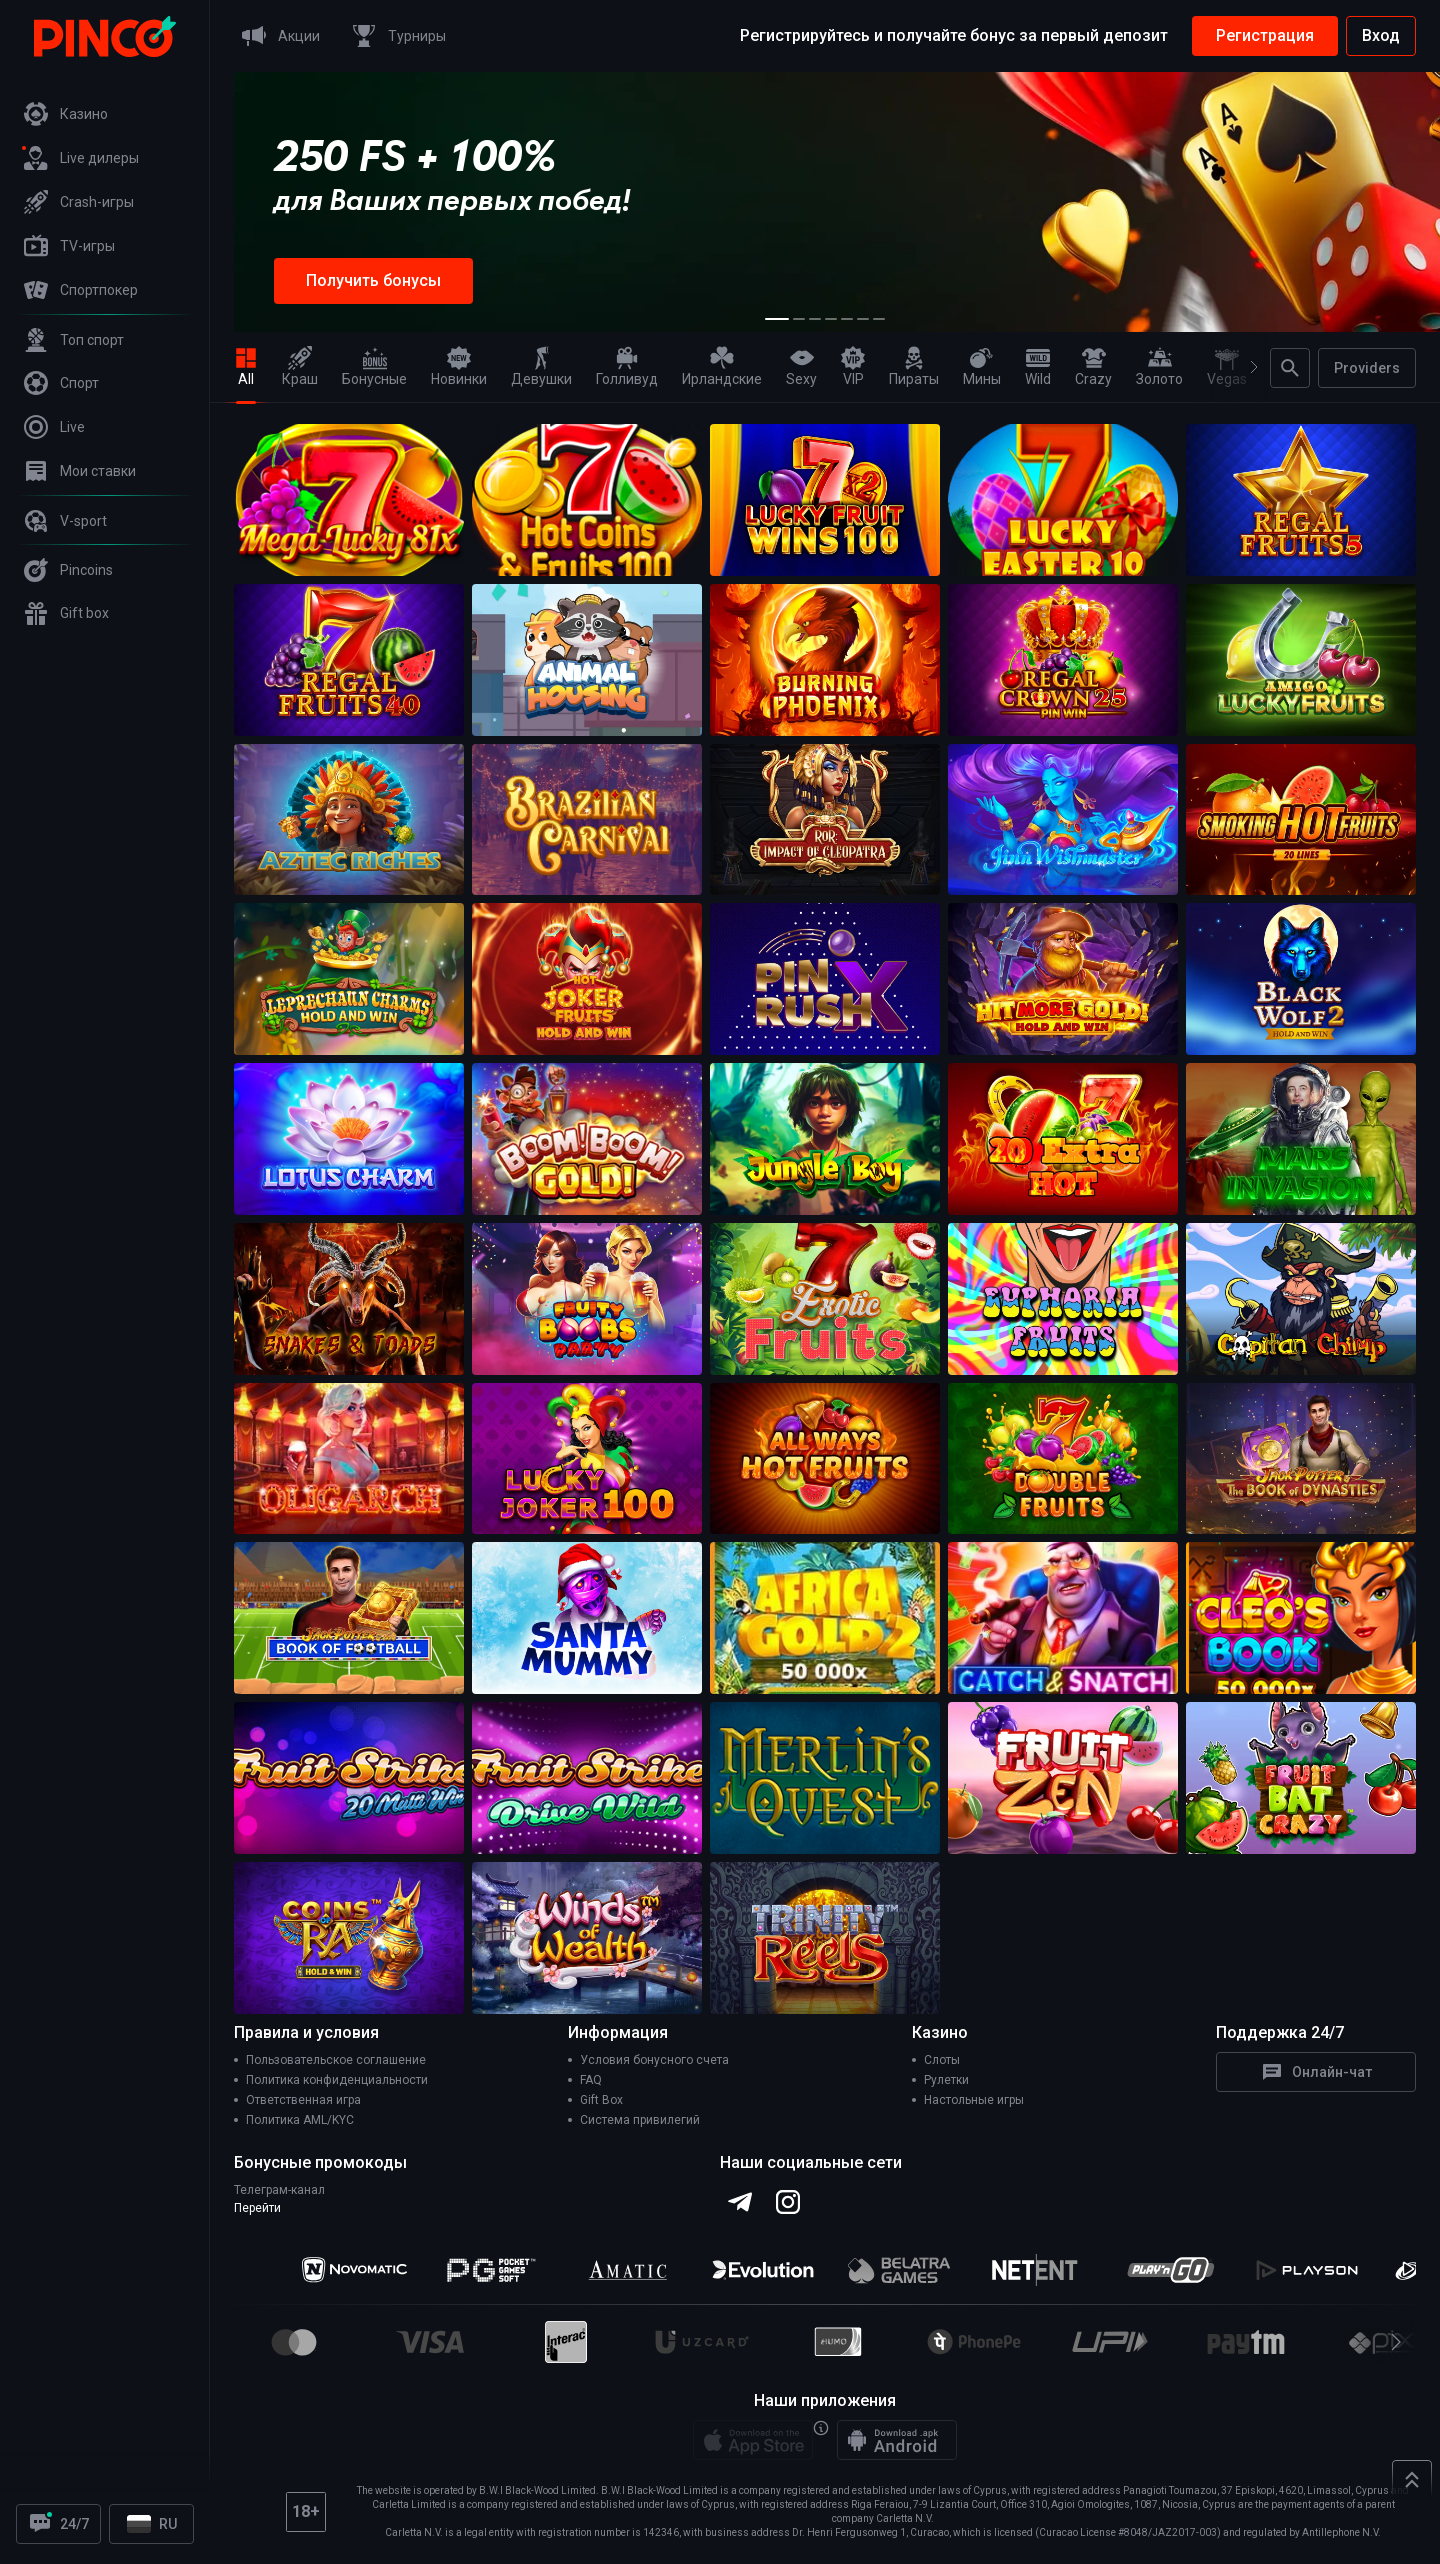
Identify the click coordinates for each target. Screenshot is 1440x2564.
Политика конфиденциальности (337, 2080)
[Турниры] (395, 36)
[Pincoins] (105, 570)
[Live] (105, 427)
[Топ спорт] (105, 340)
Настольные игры (974, 2100)
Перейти (257, 2208)
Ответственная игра (303, 2100)
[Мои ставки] (105, 471)
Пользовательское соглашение (336, 2060)
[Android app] (897, 2440)
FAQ (591, 2080)
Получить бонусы (373, 280)
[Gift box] (105, 613)
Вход (1381, 35)
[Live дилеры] (105, 158)
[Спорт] (105, 383)
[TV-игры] (105, 246)
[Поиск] (1290, 368)
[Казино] (105, 114)
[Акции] (277, 36)
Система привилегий (640, 2120)
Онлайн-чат (1316, 2072)
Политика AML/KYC (300, 2120)
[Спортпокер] (105, 290)
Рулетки (946, 2080)
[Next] (1245, 367)
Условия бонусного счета (654, 2060)
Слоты (942, 2060)
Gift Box (601, 2100)
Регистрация (1265, 35)
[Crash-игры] (105, 202)
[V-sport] (105, 521)
